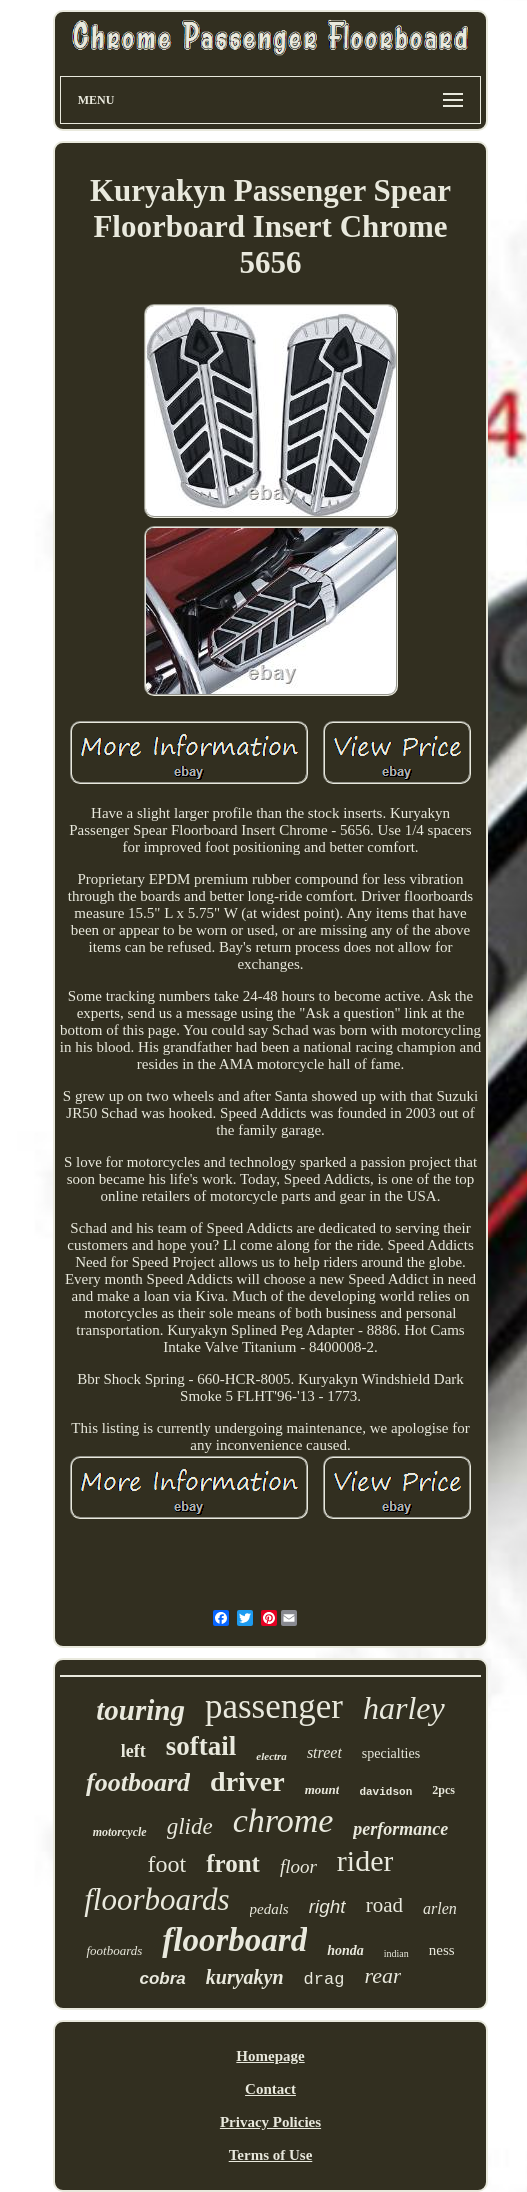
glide (190, 1826)
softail (201, 1746)
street (324, 1752)
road (384, 1905)
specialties (391, 1753)
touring (140, 1710)
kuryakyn (245, 1977)
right (327, 1906)
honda (345, 1950)
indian (396, 1953)
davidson (385, 1792)
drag (324, 1979)
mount (322, 1789)
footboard (138, 1782)
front (233, 1863)
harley (404, 1708)
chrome (283, 1820)
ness (442, 1950)
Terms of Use (271, 2155)
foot (167, 1864)
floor (298, 1866)
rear (382, 1975)
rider (365, 1860)
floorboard (234, 1940)
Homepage (270, 2056)
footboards (114, 1950)
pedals (269, 1909)
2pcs (443, 1790)
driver (247, 1781)
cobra (163, 1978)
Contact (270, 2089)
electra (271, 1756)
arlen (440, 1908)
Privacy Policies (270, 2122)
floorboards (156, 1899)
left (133, 1751)
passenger (274, 1706)
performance (400, 1829)
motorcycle (120, 1832)
